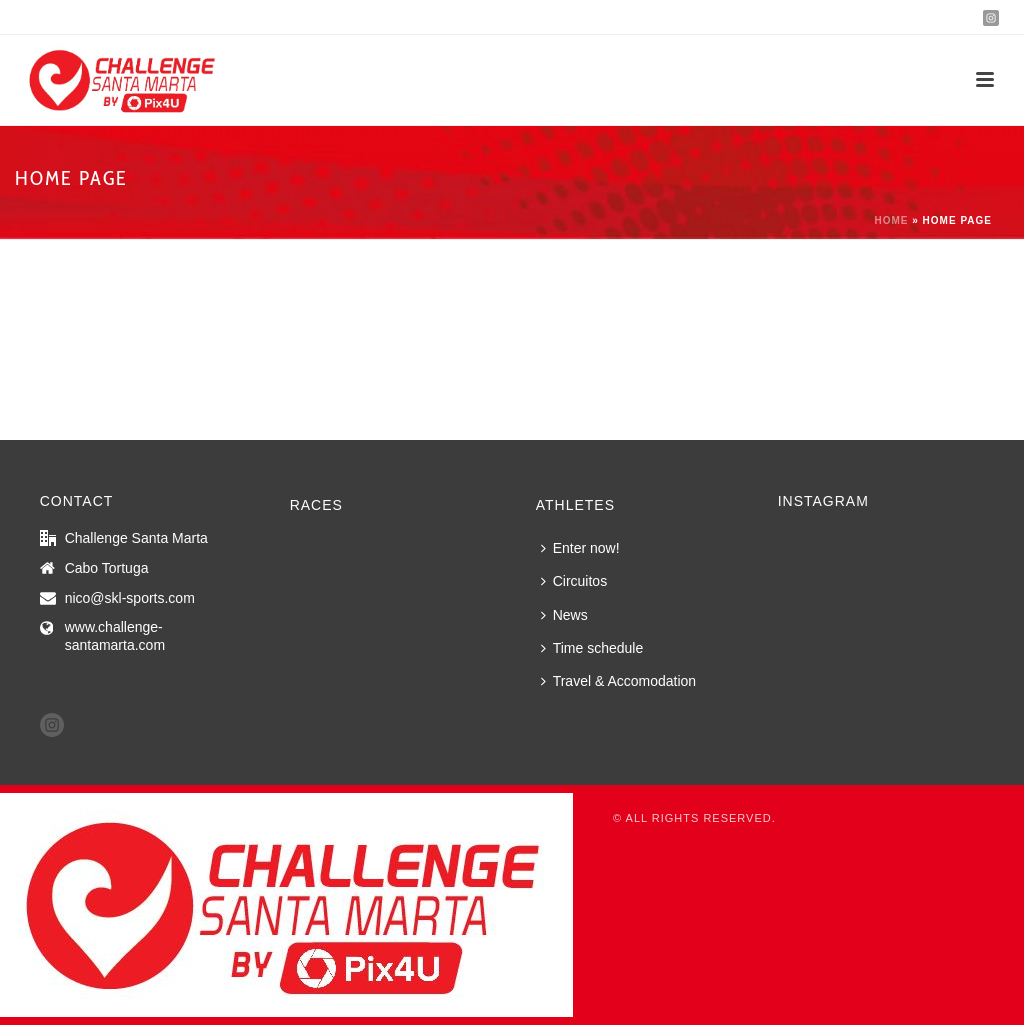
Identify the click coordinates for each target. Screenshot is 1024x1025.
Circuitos (574, 581)
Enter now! (580, 548)
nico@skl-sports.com (130, 598)
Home (891, 220)
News (564, 615)
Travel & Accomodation (618, 681)
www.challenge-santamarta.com (115, 636)
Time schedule (592, 648)
